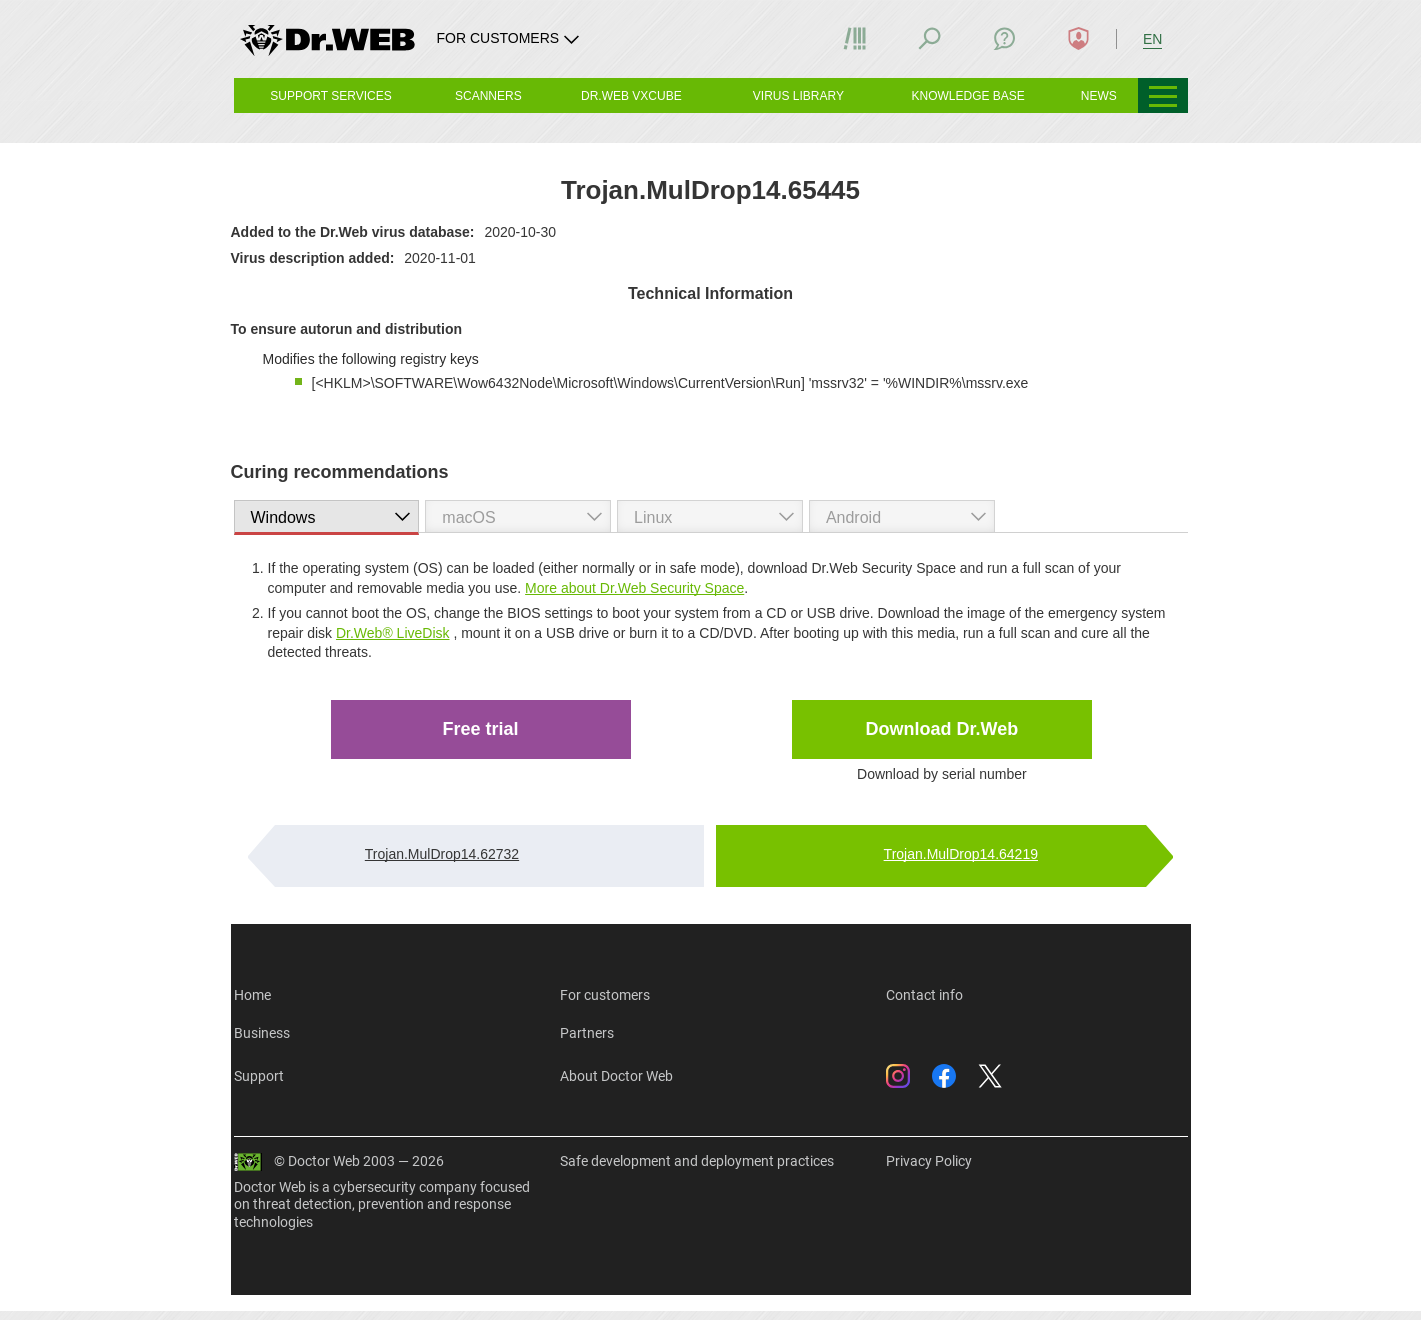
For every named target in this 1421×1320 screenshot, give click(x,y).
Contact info (924, 995)
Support (259, 1076)
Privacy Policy (929, 1161)
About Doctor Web (616, 1076)
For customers (605, 995)
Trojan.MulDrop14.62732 (442, 854)
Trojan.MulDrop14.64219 (961, 854)
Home (252, 995)
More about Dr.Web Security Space (634, 588)
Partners (587, 1033)
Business (262, 1033)
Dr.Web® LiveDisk (393, 633)
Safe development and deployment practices (697, 1161)
